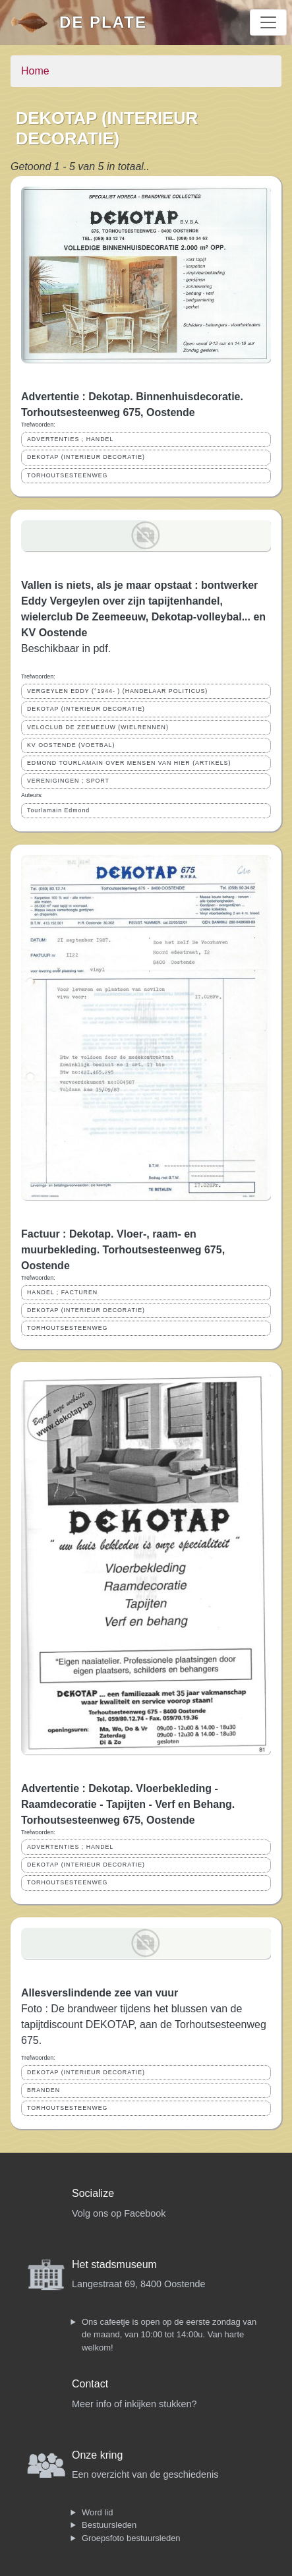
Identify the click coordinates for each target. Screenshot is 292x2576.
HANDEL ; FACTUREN (62, 1292)
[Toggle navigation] (268, 22)
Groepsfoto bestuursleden (131, 2538)
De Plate (103, 22)
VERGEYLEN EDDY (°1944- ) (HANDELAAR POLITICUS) (117, 691)
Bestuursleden (109, 2525)
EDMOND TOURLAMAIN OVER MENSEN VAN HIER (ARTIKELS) (129, 763)
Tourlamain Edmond (58, 810)
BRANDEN (43, 2090)
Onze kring (97, 2455)
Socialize (93, 2193)
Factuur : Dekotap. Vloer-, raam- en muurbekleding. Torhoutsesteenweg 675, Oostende (123, 1249)
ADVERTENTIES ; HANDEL (70, 439)
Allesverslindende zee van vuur (99, 1992)
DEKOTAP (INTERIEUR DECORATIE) (86, 457)
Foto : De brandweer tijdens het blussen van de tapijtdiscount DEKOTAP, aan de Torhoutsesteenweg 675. (143, 2024)
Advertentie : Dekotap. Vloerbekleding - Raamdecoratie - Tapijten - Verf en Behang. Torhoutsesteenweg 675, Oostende (128, 1804)
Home (35, 70)
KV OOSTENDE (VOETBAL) (71, 745)
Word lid (97, 2512)
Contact (90, 2383)
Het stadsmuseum (114, 2264)
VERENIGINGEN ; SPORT (68, 780)
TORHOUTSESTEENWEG (67, 475)
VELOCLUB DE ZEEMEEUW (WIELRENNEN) (98, 727)
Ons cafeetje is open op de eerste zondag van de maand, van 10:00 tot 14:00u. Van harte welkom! (169, 2334)
